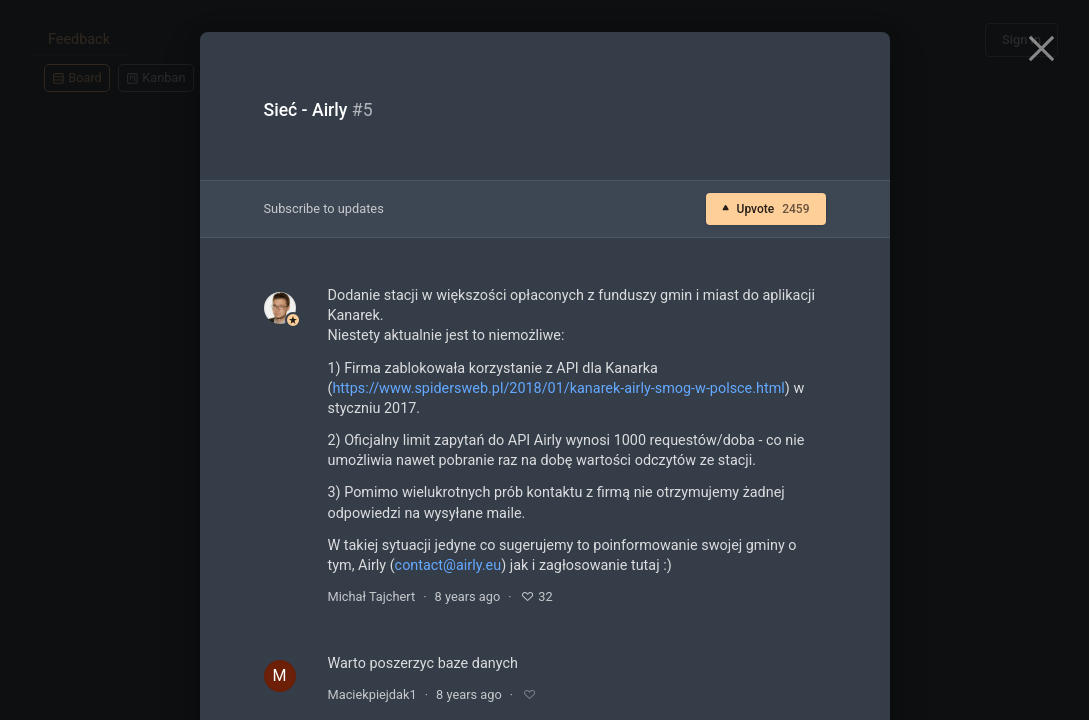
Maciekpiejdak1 (372, 694)
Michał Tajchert (372, 596)
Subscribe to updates (324, 208)
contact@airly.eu (448, 565)
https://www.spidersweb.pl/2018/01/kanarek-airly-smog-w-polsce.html (558, 388)
